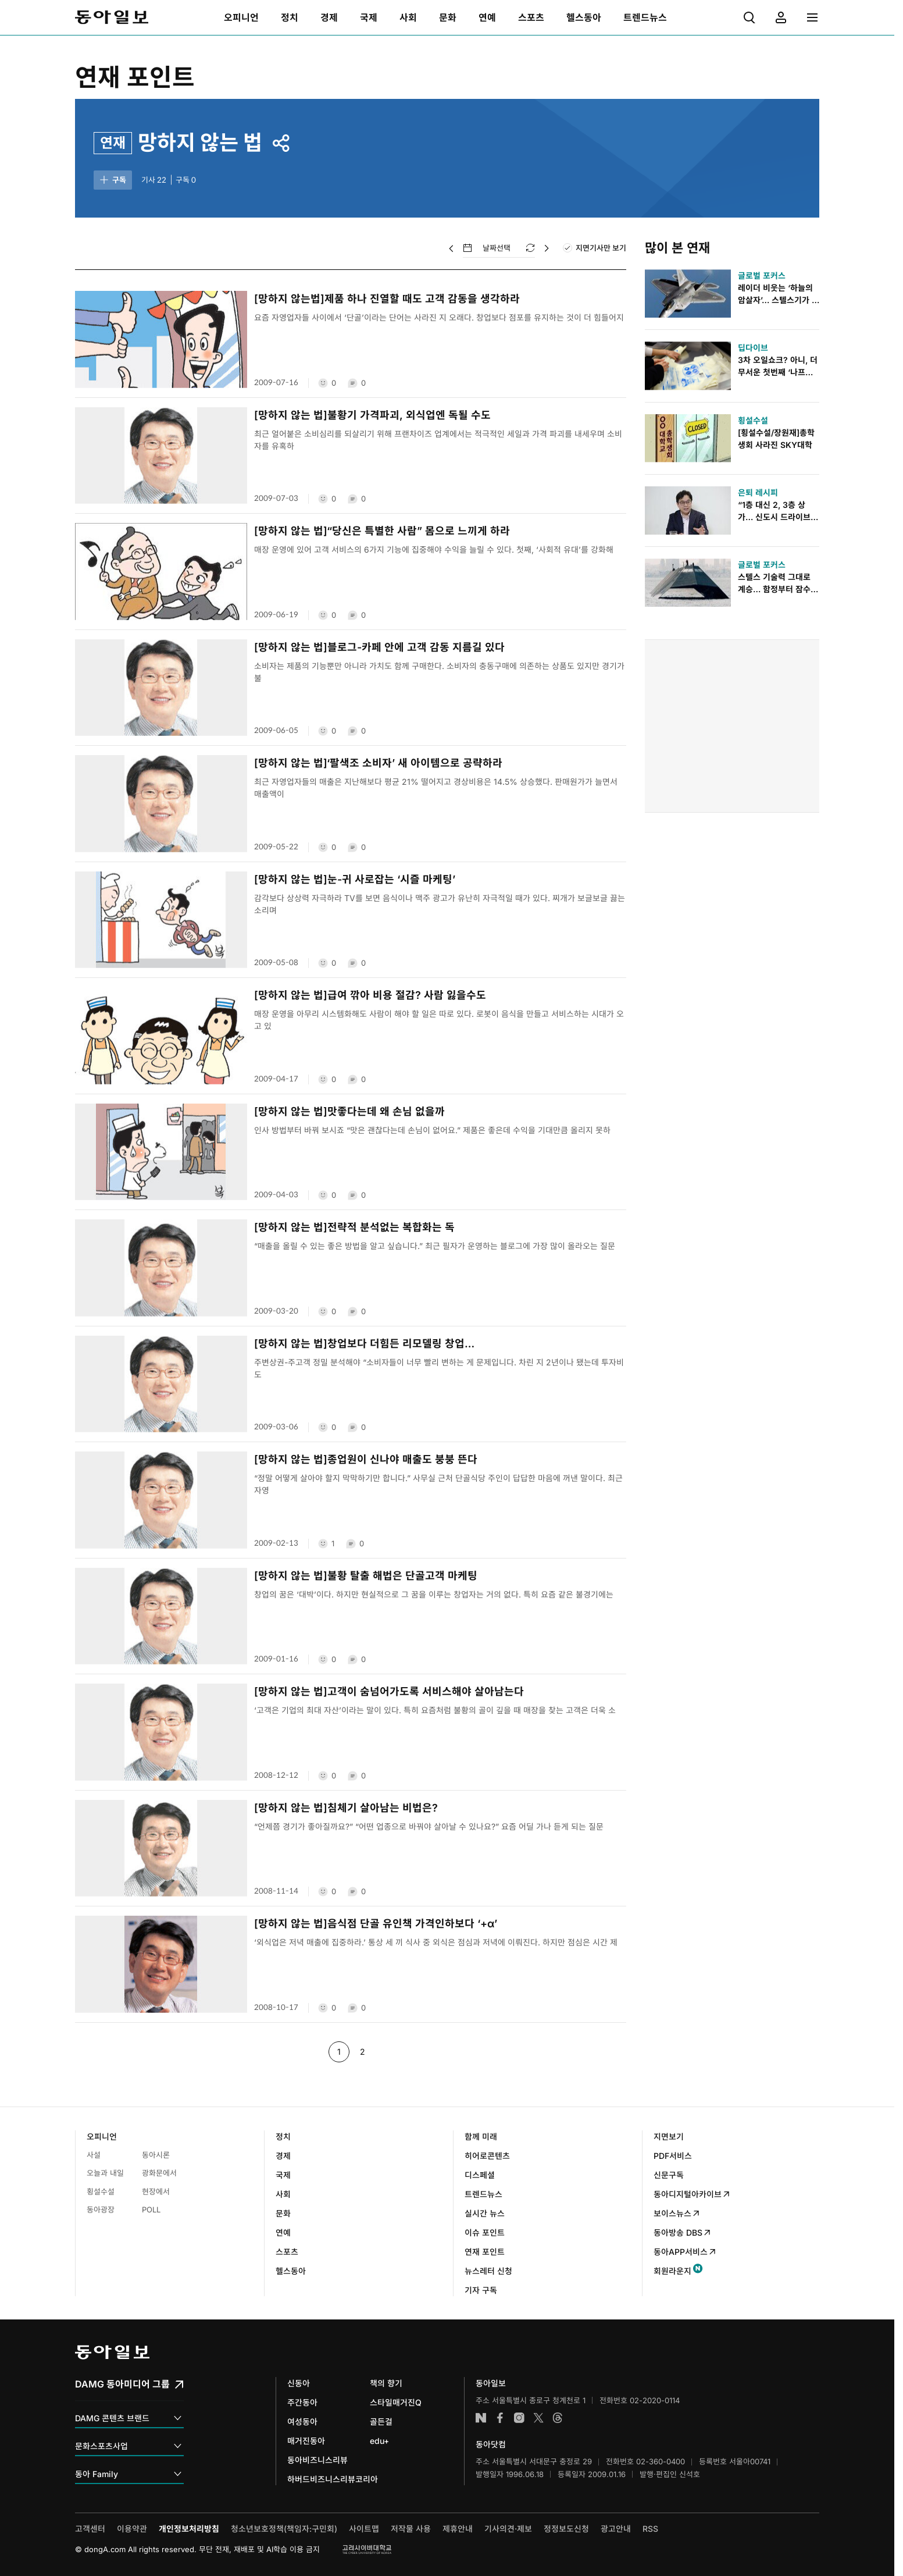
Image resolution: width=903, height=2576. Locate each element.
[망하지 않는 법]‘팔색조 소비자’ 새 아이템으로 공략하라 (378, 763)
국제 (283, 2175)
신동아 (298, 2383)
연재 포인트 (135, 77)
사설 (94, 2154)
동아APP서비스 (685, 2252)
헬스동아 (291, 2271)
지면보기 (669, 2136)
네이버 (481, 2418)
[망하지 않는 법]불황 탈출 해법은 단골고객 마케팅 (365, 1576)
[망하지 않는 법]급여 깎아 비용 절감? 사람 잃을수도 (370, 995)
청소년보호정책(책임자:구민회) (284, 2529)
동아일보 (111, 17)
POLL (151, 2209)
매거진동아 (306, 2441)
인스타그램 (519, 2418)
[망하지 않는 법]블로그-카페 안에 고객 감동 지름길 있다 (379, 647)
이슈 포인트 (485, 2232)
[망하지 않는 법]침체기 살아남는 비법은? (346, 1808)
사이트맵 (364, 2529)
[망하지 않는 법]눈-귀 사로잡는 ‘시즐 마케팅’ (354, 879)
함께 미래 (481, 2136)
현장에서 (156, 2191)
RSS (650, 2529)
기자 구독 (481, 2290)
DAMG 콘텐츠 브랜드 (129, 2418)
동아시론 (156, 2154)
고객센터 (90, 2529)
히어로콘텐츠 (487, 2156)
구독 (112, 180)
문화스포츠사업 (129, 2446)
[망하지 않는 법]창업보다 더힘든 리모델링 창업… (364, 1343)
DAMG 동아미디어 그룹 (130, 2384)
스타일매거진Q (396, 2402)
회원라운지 (672, 2271)
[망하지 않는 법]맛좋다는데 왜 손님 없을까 (349, 1111)
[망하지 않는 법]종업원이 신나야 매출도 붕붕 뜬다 (365, 1459)
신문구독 (669, 2175)
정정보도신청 (566, 2529)
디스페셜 (480, 2175)
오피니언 (102, 2136)
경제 (283, 2156)
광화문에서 (159, 2172)
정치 (283, 2136)
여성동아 (302, 2421)
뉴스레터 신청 (488, 2271)
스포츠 (287, 2252)
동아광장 (101, 2209)
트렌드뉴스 (483, 2194)
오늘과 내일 (105, 2172)
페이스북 (500, 2418)
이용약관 (132, 2529)
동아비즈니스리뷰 (317, 2460)
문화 (283, 2213)
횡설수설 (101, 2191)
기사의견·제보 (508, 2529)
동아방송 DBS (683, 2232)
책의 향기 (386, 2383)
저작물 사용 (411, 2529)
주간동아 (302, 2402)
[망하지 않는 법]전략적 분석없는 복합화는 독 (354, 1227)
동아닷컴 (491, 2444)
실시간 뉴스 (485, 2213)
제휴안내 (457, 2529)
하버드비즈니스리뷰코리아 (332, 2479)
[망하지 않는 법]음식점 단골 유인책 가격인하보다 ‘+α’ (375, 1923)
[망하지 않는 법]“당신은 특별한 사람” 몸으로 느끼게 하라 (382, 531)
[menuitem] (241, 17)
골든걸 (381, 2421)
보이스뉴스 (677, 2213)
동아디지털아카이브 (692, 2194)
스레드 (557, 2418)
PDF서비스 (673, 2156)
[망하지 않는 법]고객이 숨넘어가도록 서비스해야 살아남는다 (389, 1691)
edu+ (379, 2441)
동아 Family (129, 2474)
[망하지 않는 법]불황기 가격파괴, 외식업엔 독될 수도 (372, 415)
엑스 (538, 2418)
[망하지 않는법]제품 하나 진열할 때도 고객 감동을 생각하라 (387, 299)
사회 (283, 2194)
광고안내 (616, 2529)
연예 (283, 2232)
